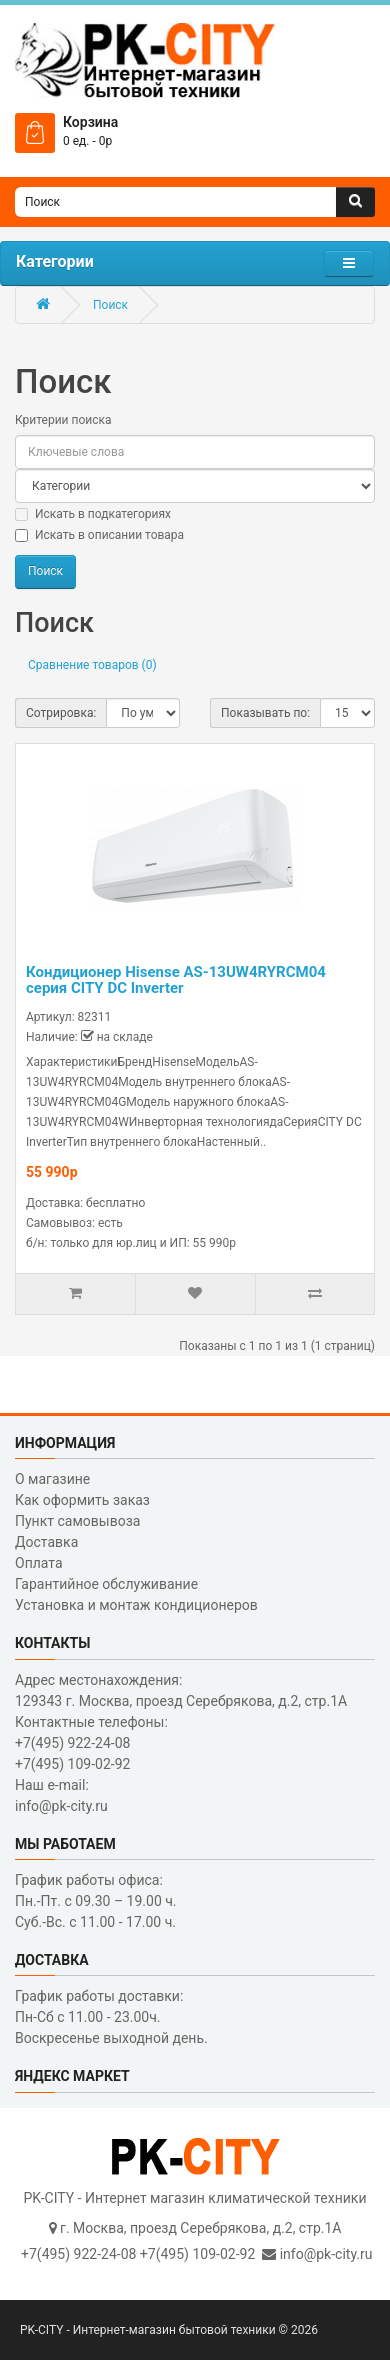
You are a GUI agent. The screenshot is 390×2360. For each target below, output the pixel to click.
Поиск (110, 305)
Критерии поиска (63, 420)
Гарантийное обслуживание (106, 1584)
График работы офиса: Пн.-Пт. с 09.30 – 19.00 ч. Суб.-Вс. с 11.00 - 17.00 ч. (96, 1901)
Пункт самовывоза (77, 1521)
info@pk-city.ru (326, 2254)
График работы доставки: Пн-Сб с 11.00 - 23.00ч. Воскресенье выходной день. (111, 2017)
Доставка (46, 1542)
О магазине (52, 1479)
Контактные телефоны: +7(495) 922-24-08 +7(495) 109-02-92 (91, 1743)
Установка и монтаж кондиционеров (136, 1605)
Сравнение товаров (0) (92, 665)
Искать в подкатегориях (93, 514)
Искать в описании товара (99, 535)
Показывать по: (265, 713)
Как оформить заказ (82, 1500)
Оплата (39, 1563)
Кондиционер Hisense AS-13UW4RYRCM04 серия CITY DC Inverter (176, 980)
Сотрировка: (61, 713)
